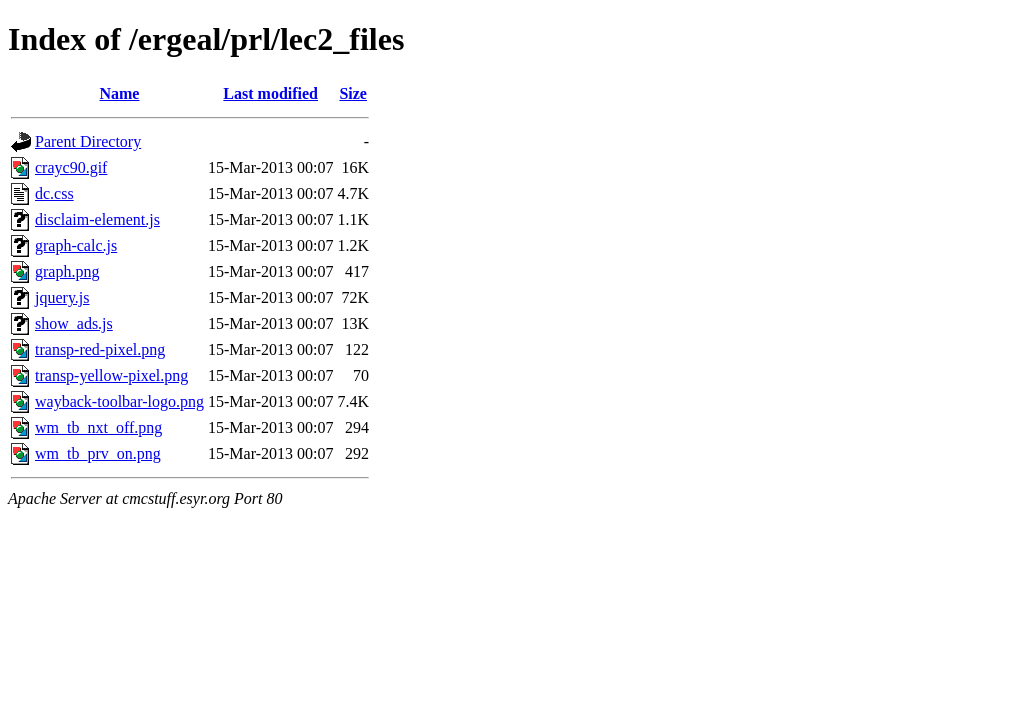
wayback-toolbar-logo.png (119, 401)
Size (353, 93)
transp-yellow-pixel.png (111, 375)
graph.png (67, 271)
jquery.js (62, 297)
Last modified (270, 93)
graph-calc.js (76, 245)
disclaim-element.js (97, 219)
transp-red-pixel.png (100, 349)
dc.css (54, 193)
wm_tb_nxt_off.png (98, 427)
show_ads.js (74, 323)
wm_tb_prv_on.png (98, 453)
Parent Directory (88, 141)
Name (119, 93)
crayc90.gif (71, 167)
